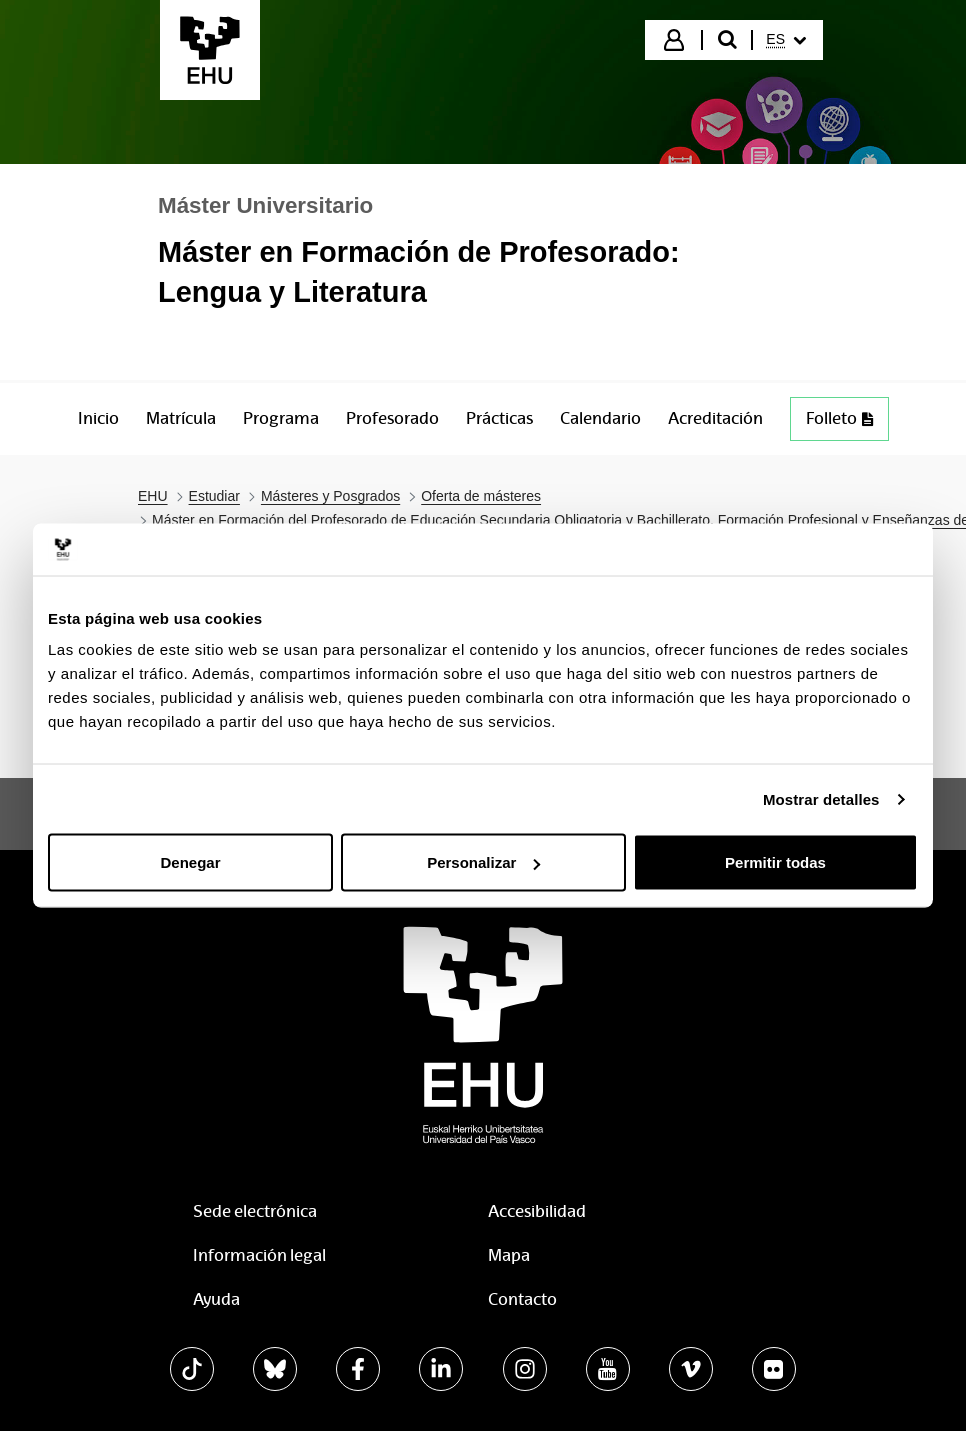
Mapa (509, 1255)
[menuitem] (786, 40)
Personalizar (483, 862)
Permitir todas (775, 862)
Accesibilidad (537, 1211)
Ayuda (216, 1299)
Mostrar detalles (821, 798)
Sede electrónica (255, 1211)
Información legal (259, 1255)
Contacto (522, 1299)
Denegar (190, 862)
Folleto (847, 423)
